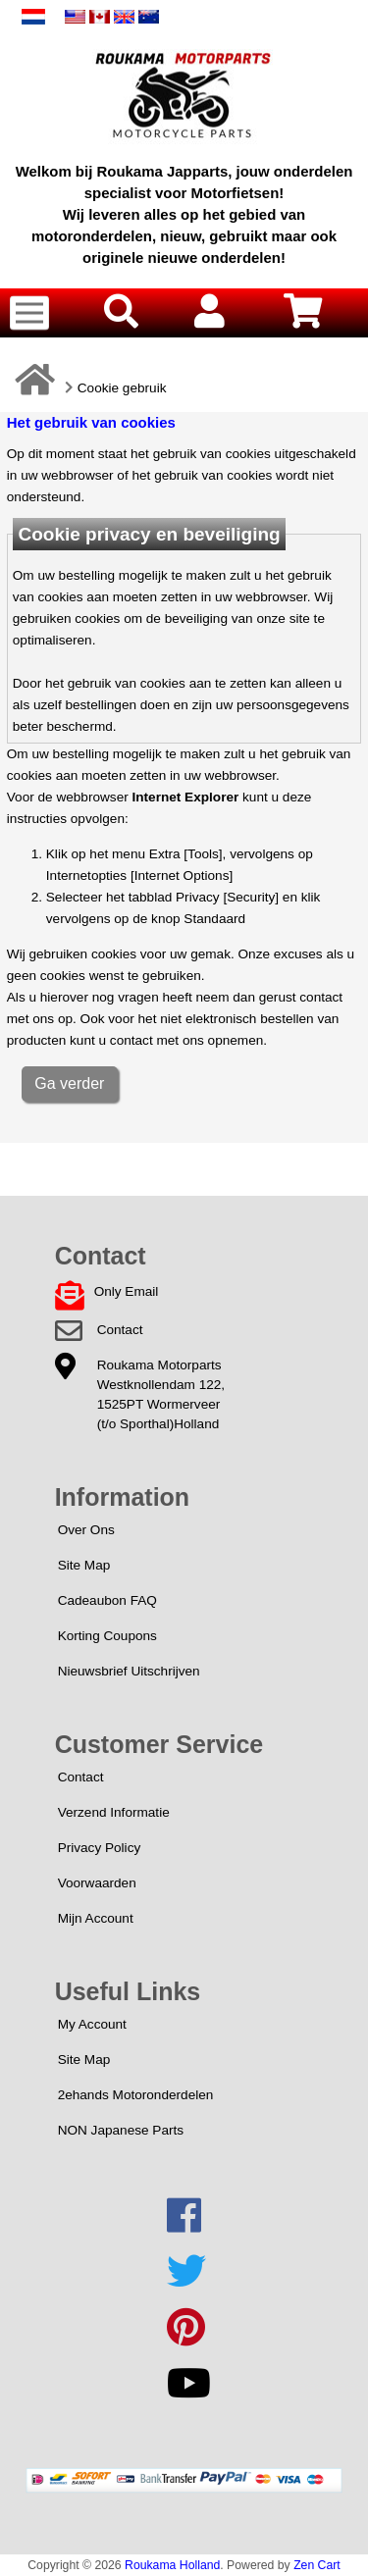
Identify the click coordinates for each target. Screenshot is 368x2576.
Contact (120, 1329)
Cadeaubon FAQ (107, 1600)
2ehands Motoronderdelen (136, 2094)
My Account (92, 2024)
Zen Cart (317, 2565)
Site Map (84, 1565)
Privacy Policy (99, 1847)
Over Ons (86, 1529)
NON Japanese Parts (121, 2130)
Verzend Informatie (114, 1812)
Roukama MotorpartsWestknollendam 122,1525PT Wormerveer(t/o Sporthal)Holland (161, 1394)
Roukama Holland (172, 2565)
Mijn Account (95, 1918)
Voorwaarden (97, 1883)
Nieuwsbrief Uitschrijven (129, 1671)
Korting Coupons (107, 1635)
